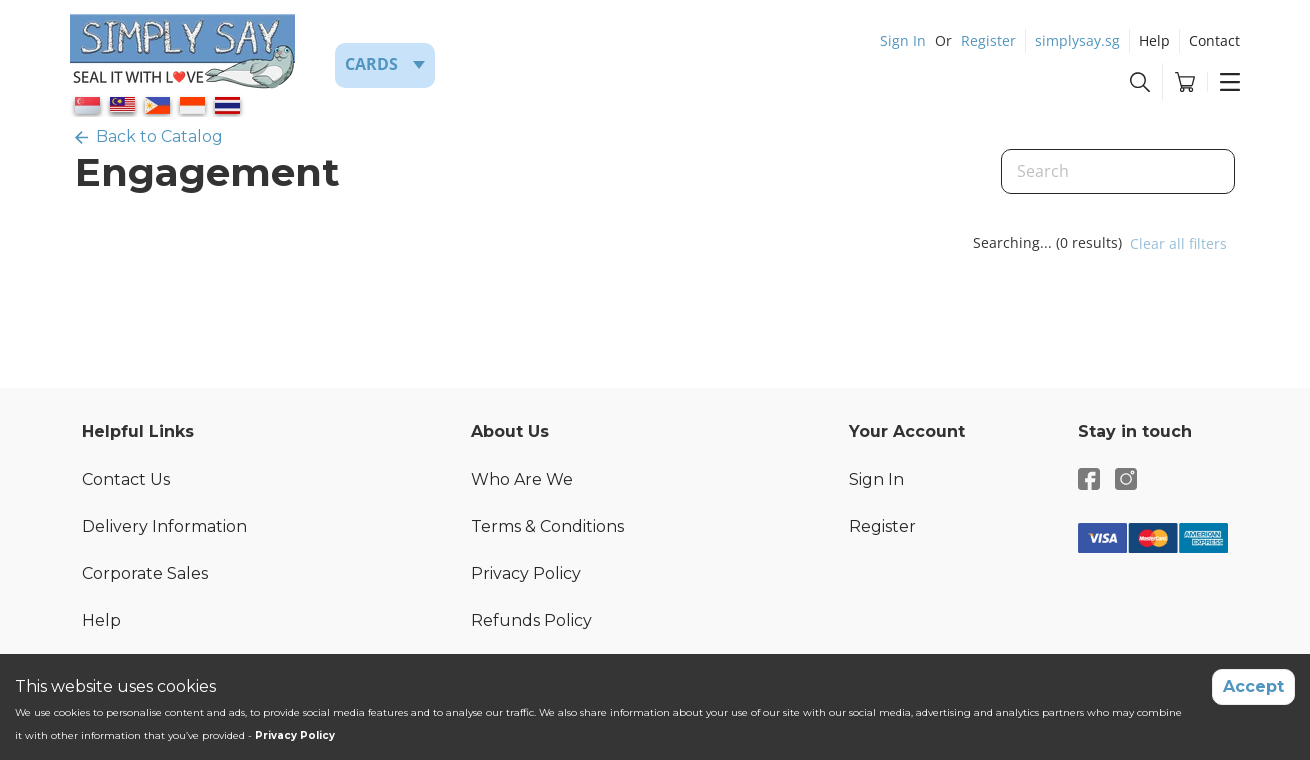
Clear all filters (1178, 243)
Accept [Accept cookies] (1253, 686)
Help (1154, 40)
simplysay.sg (1077, 40)
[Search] (1118, 171)
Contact (1214, 40)
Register (988, 40)
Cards (371, 64)
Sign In (903, 40)
